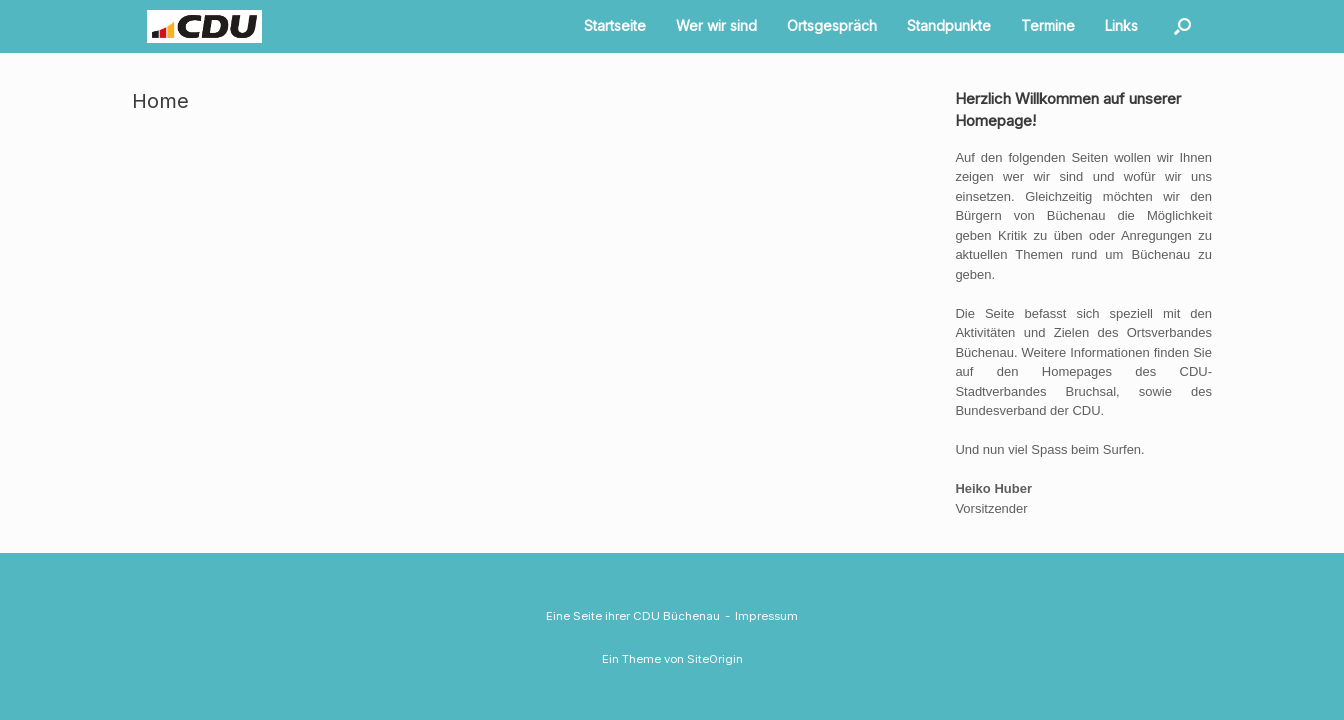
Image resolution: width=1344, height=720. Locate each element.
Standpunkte (949, 25)
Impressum (766, 616)
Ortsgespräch (832, 25)
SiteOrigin (715, 659)
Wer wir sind (716, 25)
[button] (1182, 26)
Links (1121, 25)
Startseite (615, 25)
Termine (1048, 25)
